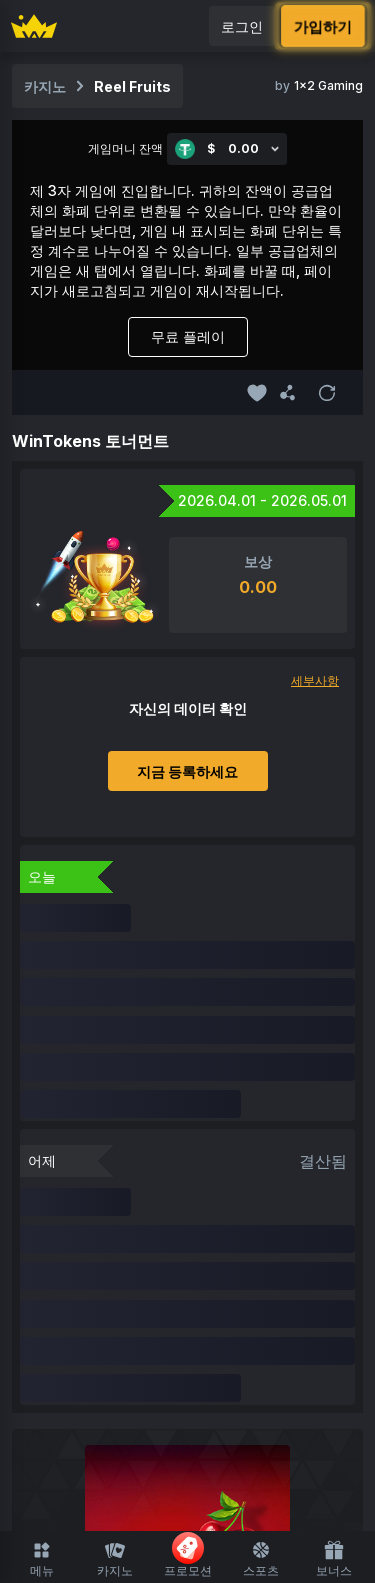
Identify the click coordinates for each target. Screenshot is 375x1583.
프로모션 (188, 1555)
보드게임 (301, 1310)
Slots (135, 1310)
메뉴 (42, 1559)
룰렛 (172, 1348)
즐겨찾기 (145, 1272)
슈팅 (128, 1348)
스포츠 (261, 1559)
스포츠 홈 (188, 1442)
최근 (203, 1272)
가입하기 (323, 25)
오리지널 (74, 1310)
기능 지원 (232, 1348)
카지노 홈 (71, 1272)
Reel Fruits (132, 86)
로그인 (242, 26)
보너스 (334, 1559)
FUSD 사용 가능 (283, 1272)
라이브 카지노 (213, 1310)
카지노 (115, 1559)
